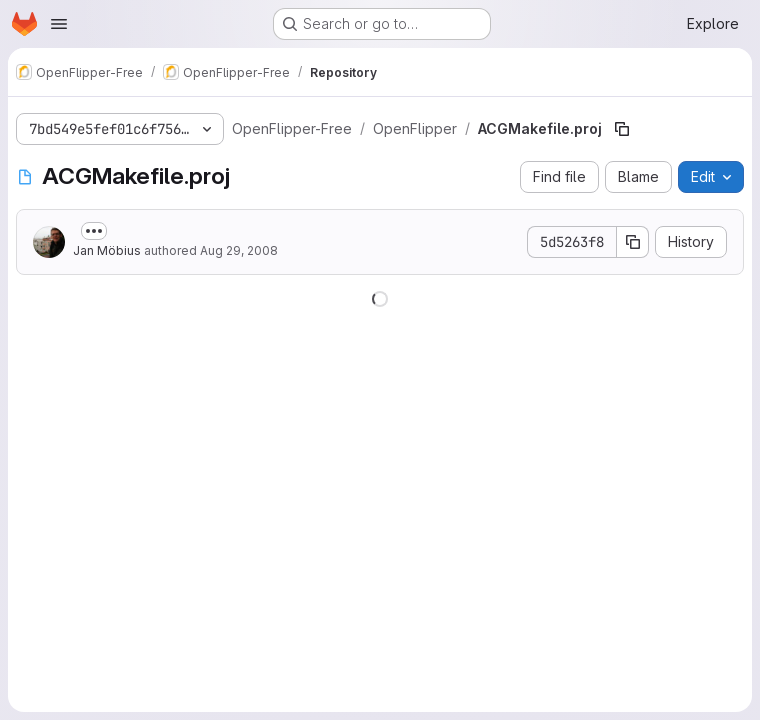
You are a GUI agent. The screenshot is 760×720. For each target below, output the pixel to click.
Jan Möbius (107, 250)
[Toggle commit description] (94, 231)
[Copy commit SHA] (633, 242)
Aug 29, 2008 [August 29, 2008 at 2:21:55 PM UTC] (239, 250)
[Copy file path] (622, 129)
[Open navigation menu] (59, 24)
